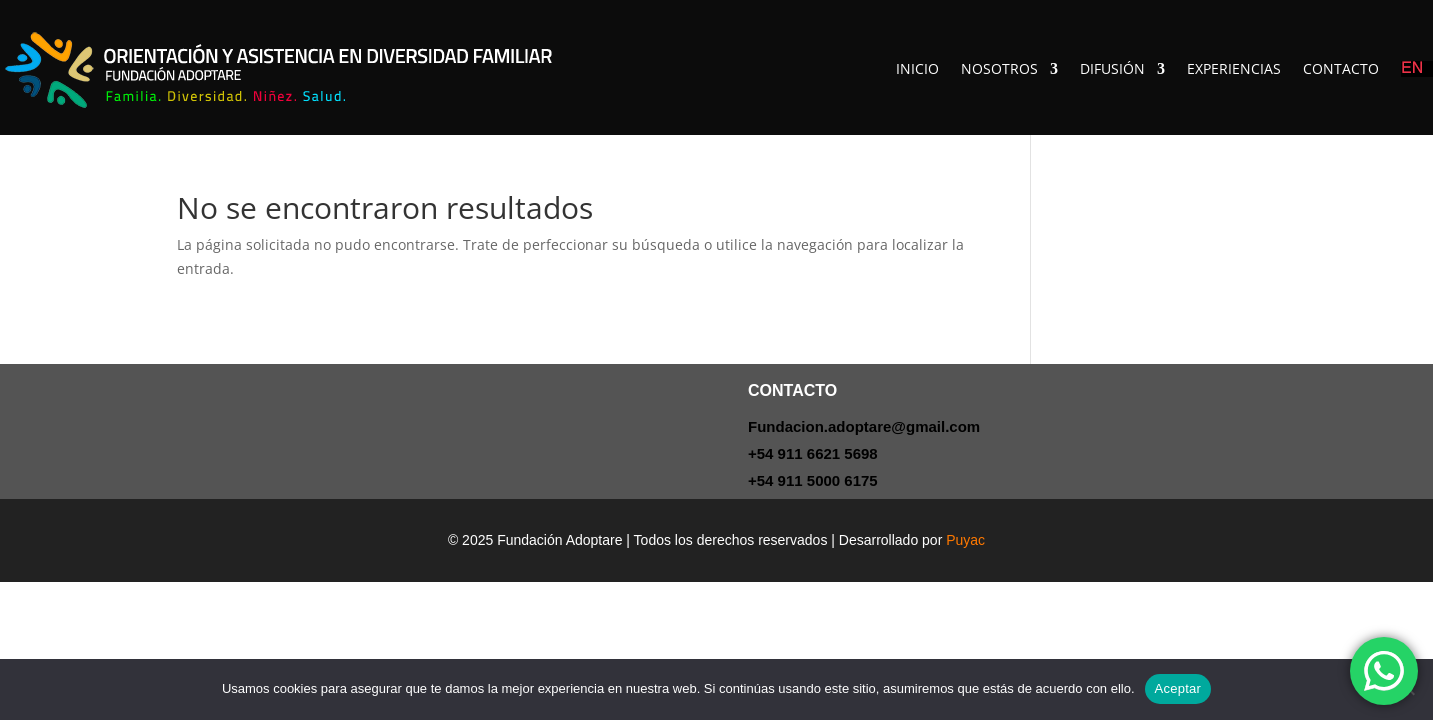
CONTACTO (1341, 68)
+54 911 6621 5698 (813, 453)
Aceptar (1178, 688)
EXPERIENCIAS (1234, 68)
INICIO (917, 68)
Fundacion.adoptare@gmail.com (864, 426)
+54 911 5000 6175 (813, 480)
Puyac (965, 540)
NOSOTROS (999, 68)
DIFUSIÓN (1112, 68)
